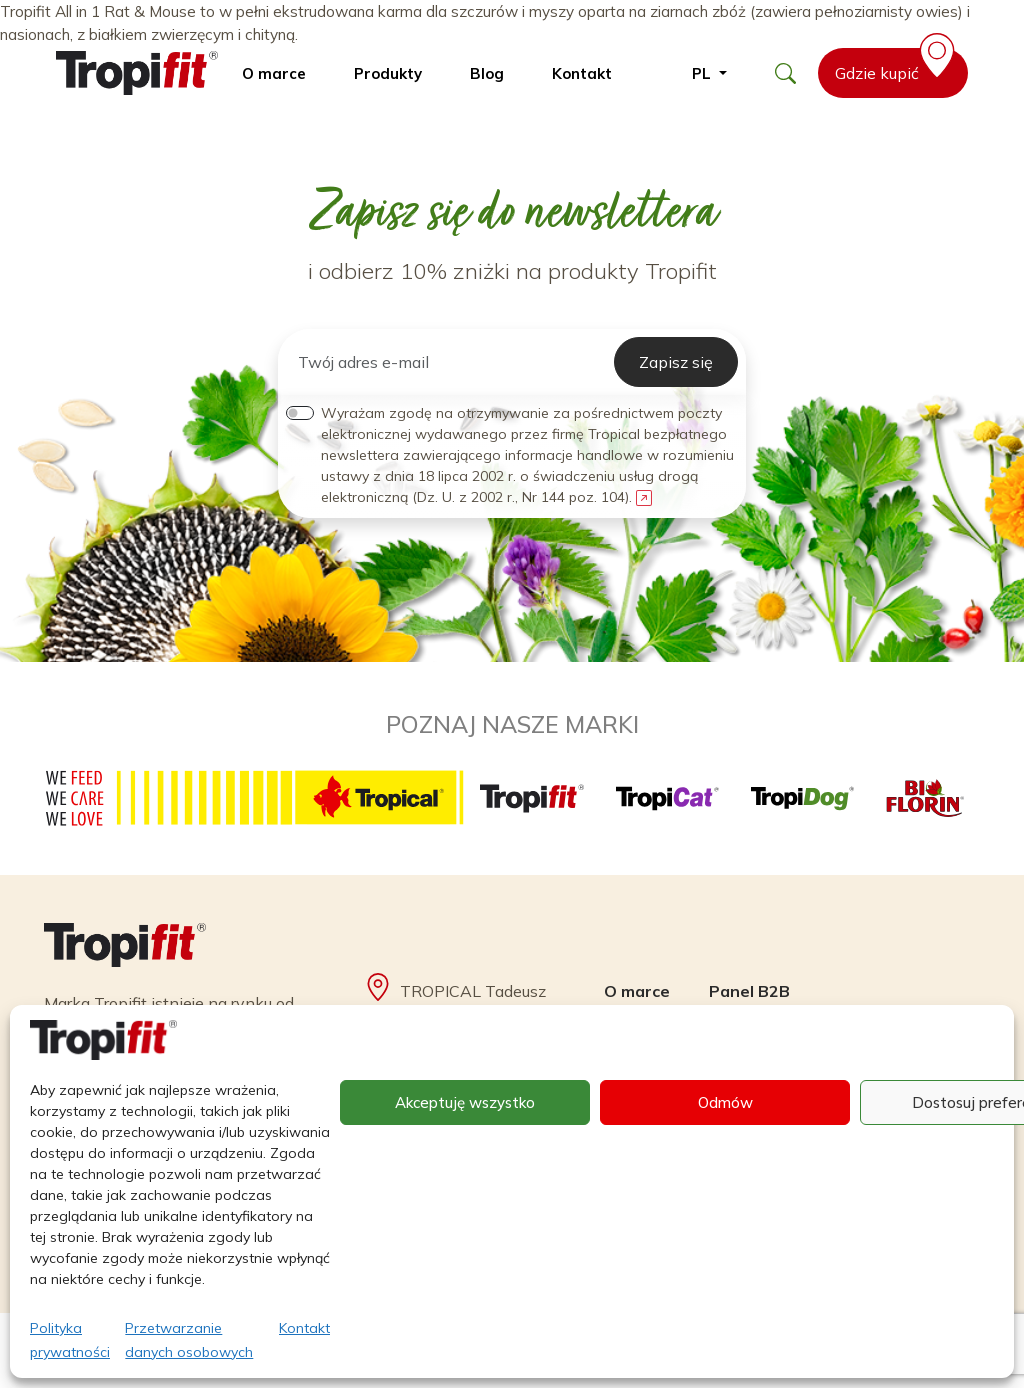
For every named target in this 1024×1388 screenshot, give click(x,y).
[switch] (300, 413)
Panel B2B (749, 991)
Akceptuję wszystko (465, 1102)
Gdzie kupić (898, 65)
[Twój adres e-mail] (450, 362)
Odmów (725, 1102)
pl (703, 73)
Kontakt (304, 1328)
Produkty (388, 73)
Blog (487, 73)
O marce (274, 73)
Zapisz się (676, 362)
